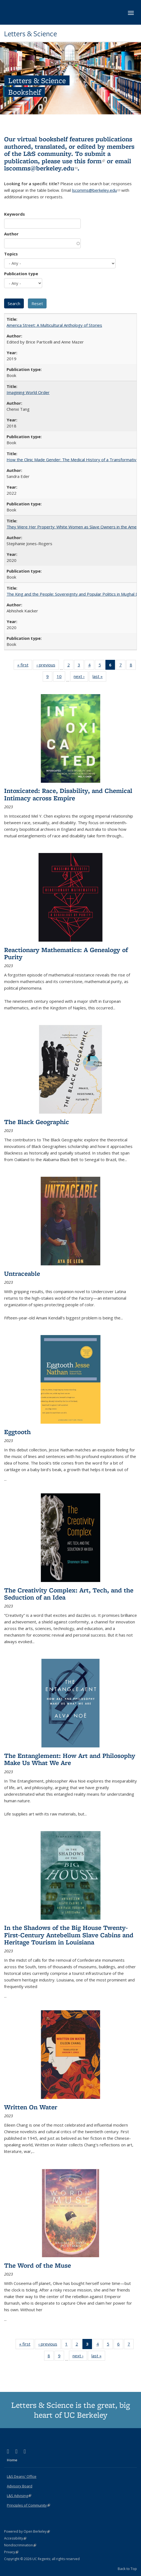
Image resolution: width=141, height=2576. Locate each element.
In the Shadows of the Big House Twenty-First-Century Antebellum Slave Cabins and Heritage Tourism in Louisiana (68, 1934)
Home (12, 2459)
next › (81, 677)
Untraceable (22, 1273)
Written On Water (30, 2107)
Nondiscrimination (20, 2545)
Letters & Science (30, 34)
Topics (11, 254)
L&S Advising (19, 2495)
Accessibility (15, 2538)
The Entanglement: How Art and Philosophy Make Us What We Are (69, 1759)
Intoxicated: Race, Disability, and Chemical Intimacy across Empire (68, 794)
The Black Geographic (36, 1121)
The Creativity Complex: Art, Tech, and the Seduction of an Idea (68, 1593)
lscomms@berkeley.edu (40, 168)
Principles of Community (28, 2505)
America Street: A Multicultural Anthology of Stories (54, 325)
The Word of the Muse (37, 2265)
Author (11, 234)
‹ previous (47, 666)
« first (24, 666)
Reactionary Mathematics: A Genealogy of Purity (66, 953)
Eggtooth (17, 1432)
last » (99, 677)
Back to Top (127, 2568)
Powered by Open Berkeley (27, 2531)
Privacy (11, 2552)
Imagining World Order (28, 392)
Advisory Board (19, 2486)
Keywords (14, 214)
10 (61, 677)
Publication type (21, 273)
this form (89, 161)
